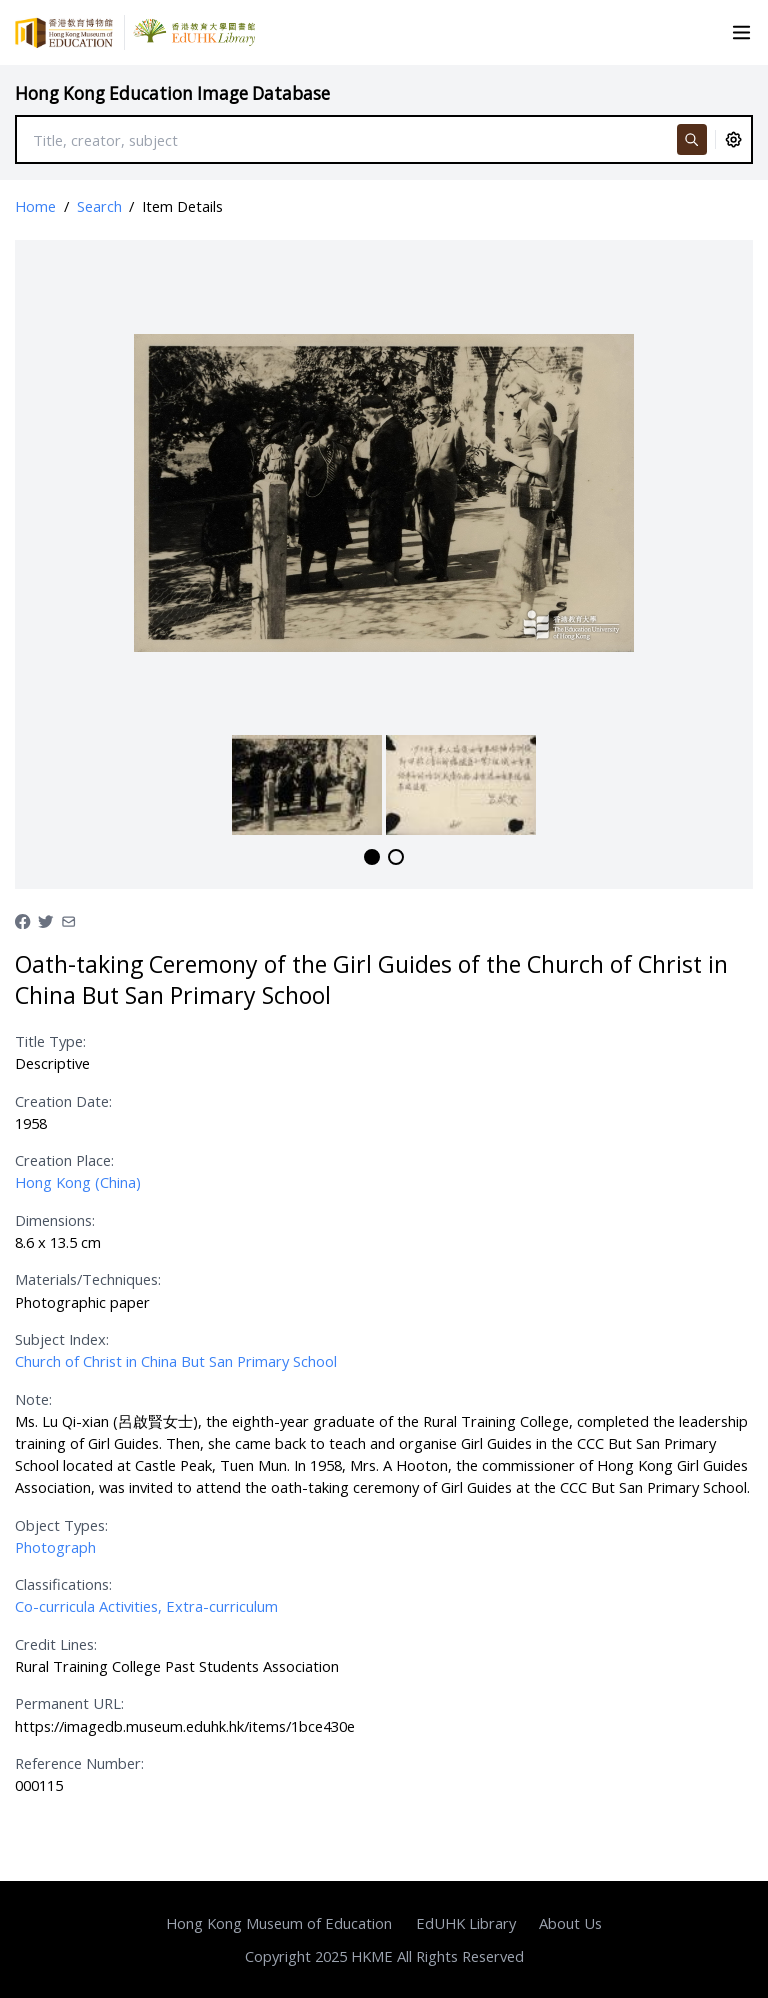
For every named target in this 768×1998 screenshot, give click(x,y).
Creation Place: (64, 1160)
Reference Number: (79, 1763)
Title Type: (50, 1041)
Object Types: (61, 1525)
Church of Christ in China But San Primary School (176, 1361)
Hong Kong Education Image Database (172, 93)
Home (35, 206)
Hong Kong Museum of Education (279, 1923)
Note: (33, 1399)
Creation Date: (63, 1101)
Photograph (55, 1547)
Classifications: (63, 1584)
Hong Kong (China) (78, 1182)
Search (99, 206)
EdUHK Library (466, 1923)
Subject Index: (62, 1339)
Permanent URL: (69, 1703)
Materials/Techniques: (88, 1279)
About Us (570, 1923)
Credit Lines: (56, 1644)
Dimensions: (55, 1220)
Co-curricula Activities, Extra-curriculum (146, 1606)
